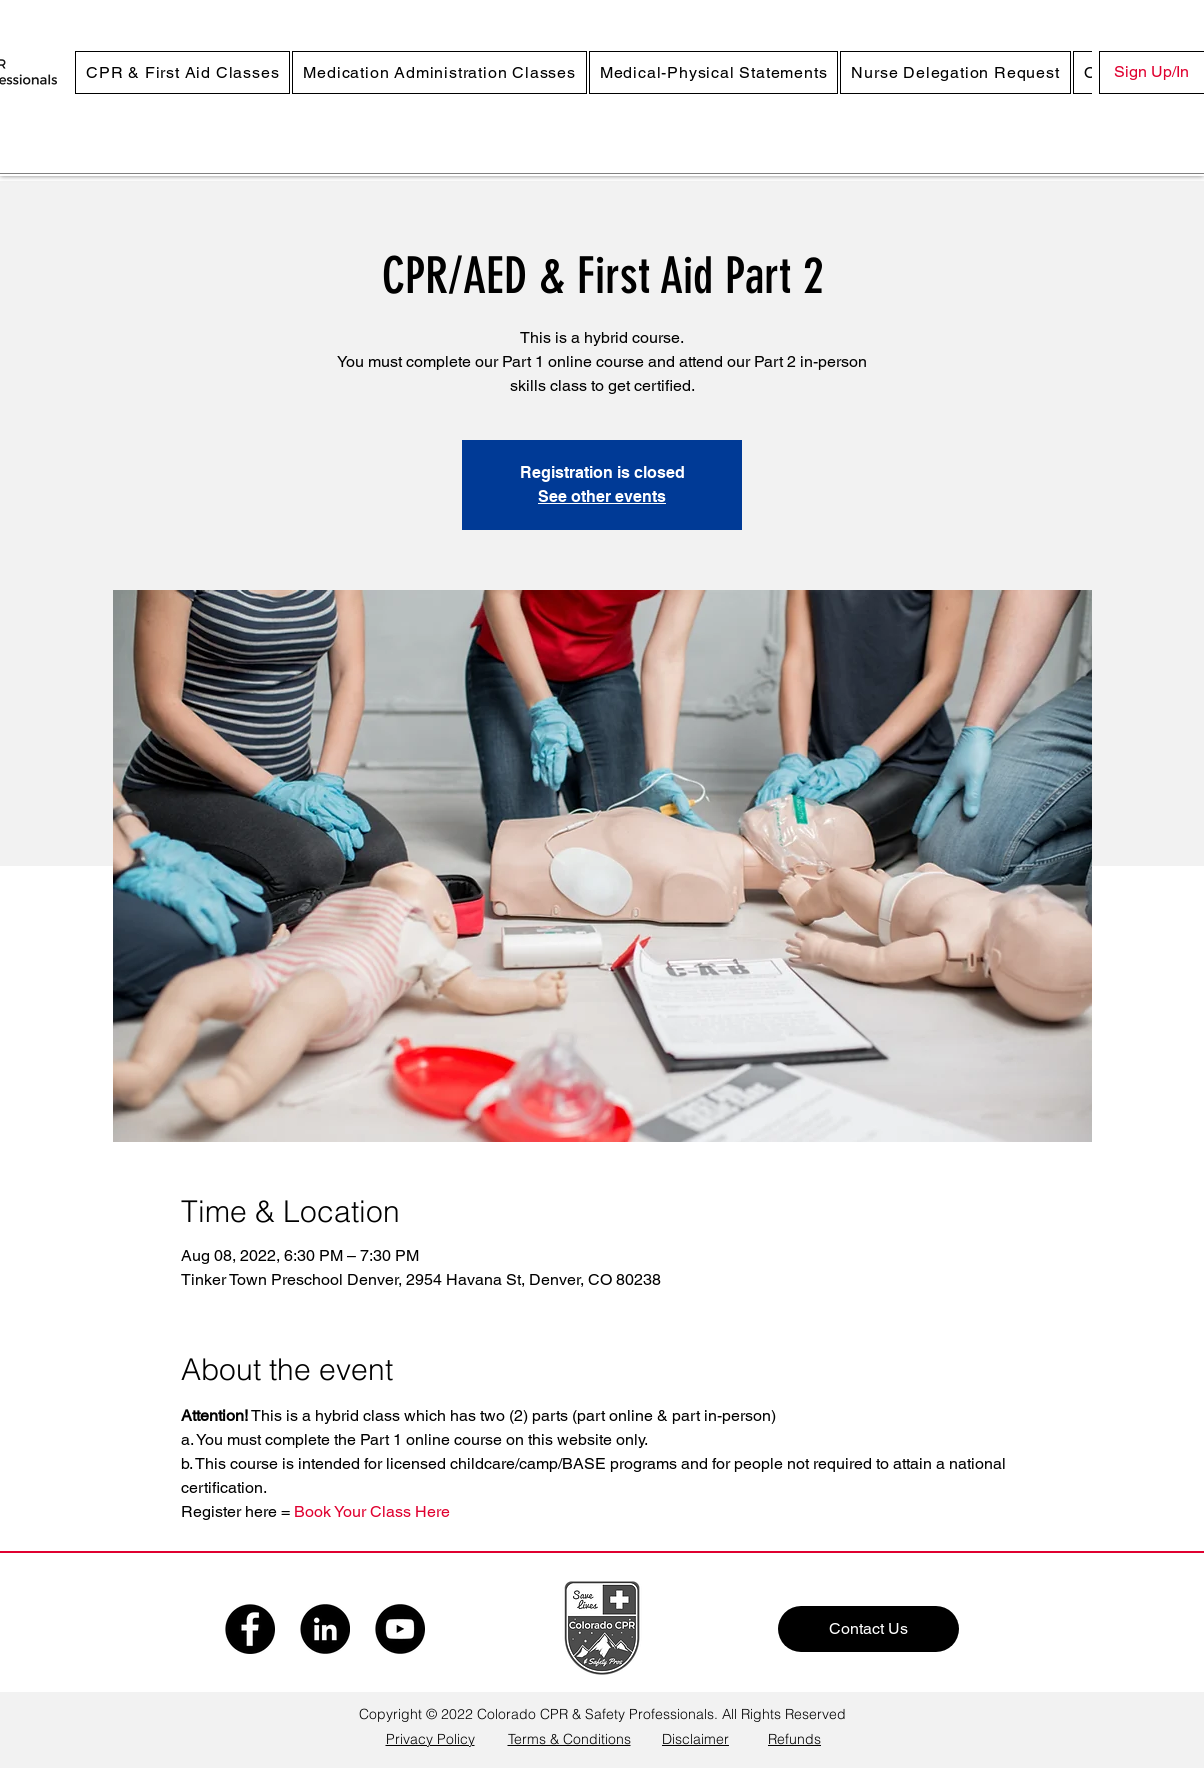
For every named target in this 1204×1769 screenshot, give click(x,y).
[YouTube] (400, 1629)
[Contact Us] (868, 1629)
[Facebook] (250, 1629)
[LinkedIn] (325, 1629)
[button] (182, 72)
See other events (602, 496)
